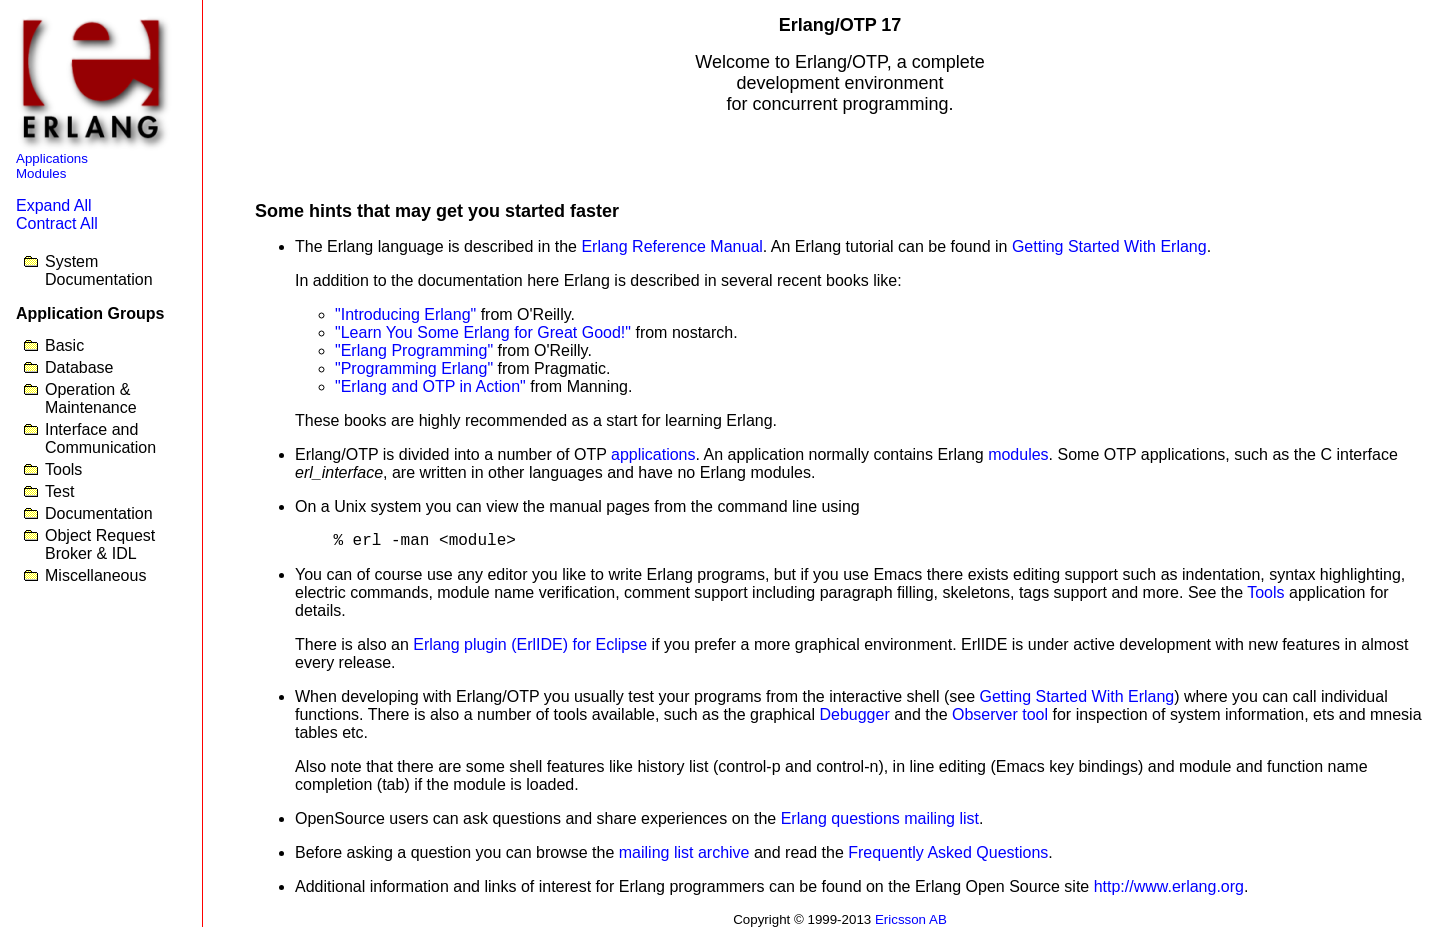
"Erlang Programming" (414, 350)
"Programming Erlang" (414, 368)
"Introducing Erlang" (405, 314)
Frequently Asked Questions (948, 852)
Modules (41, 173)
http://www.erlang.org (1169, 886)
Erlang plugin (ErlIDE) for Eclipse (530, 644)
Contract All (57, 223)
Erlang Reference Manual (671, 246)
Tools (1265, 592)
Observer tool (1000, 714)
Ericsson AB (911, 919)
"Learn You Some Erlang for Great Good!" (483, 332)
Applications (52, 158)
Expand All (54, 205)
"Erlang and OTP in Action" (430, 386)
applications (653, 454)
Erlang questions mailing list (880, 818)
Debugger (854, 714)
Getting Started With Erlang (1109, 246)
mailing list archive (684, 852)
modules (1018, 454)
